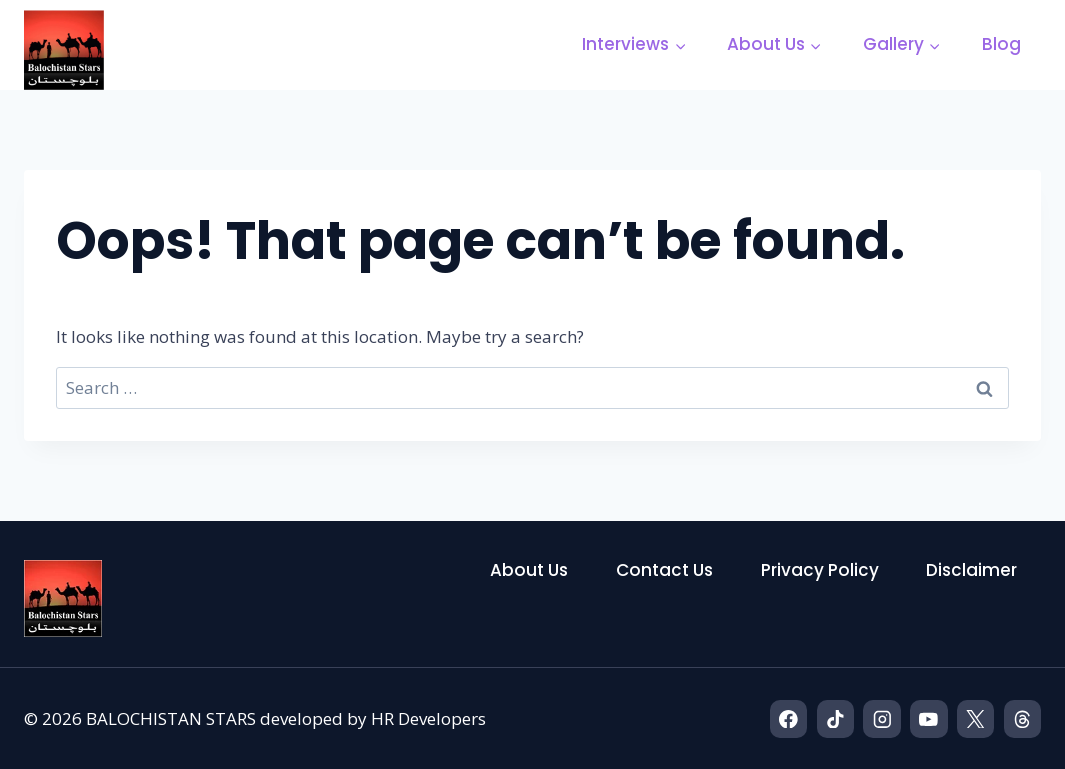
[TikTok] (835, 718)
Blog (1001, 44)
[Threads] (1022, 718)
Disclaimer (971, 570)
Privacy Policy (820, 570)
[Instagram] (881, 718)
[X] (975, 718)
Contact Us (664, 570)
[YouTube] (928, 718)
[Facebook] (788, 718)
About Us (529, 570)
